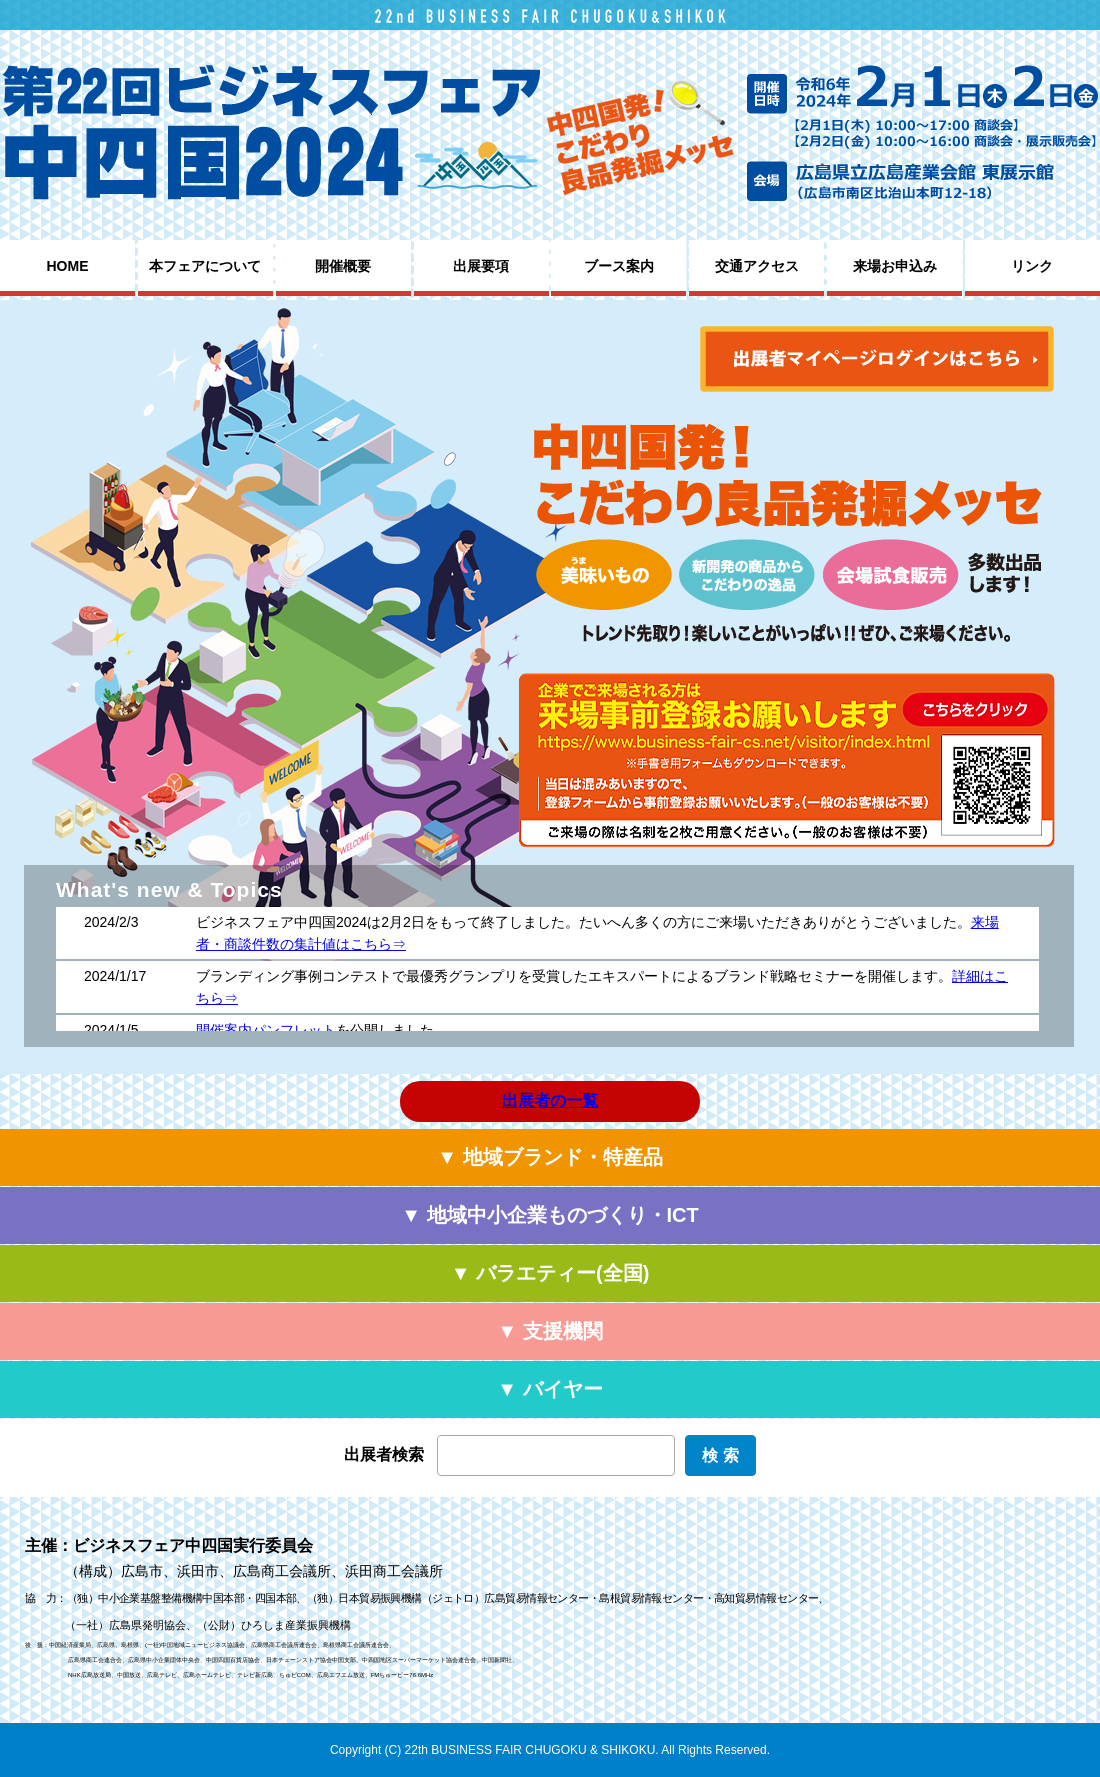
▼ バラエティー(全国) (550, 1273)
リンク (1032, 266)
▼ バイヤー (549, 1389)
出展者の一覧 (550, 1100)
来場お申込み (895, 266)
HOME (68, 266)
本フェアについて (205, 266)
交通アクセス (757, 266)
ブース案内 (619, 266)
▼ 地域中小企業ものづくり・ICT (550, 1215)
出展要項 (481, 266)
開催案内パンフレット (266, 1030)
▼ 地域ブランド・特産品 (549, 1157)
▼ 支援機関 (549, 1331)
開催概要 (343, 266)
